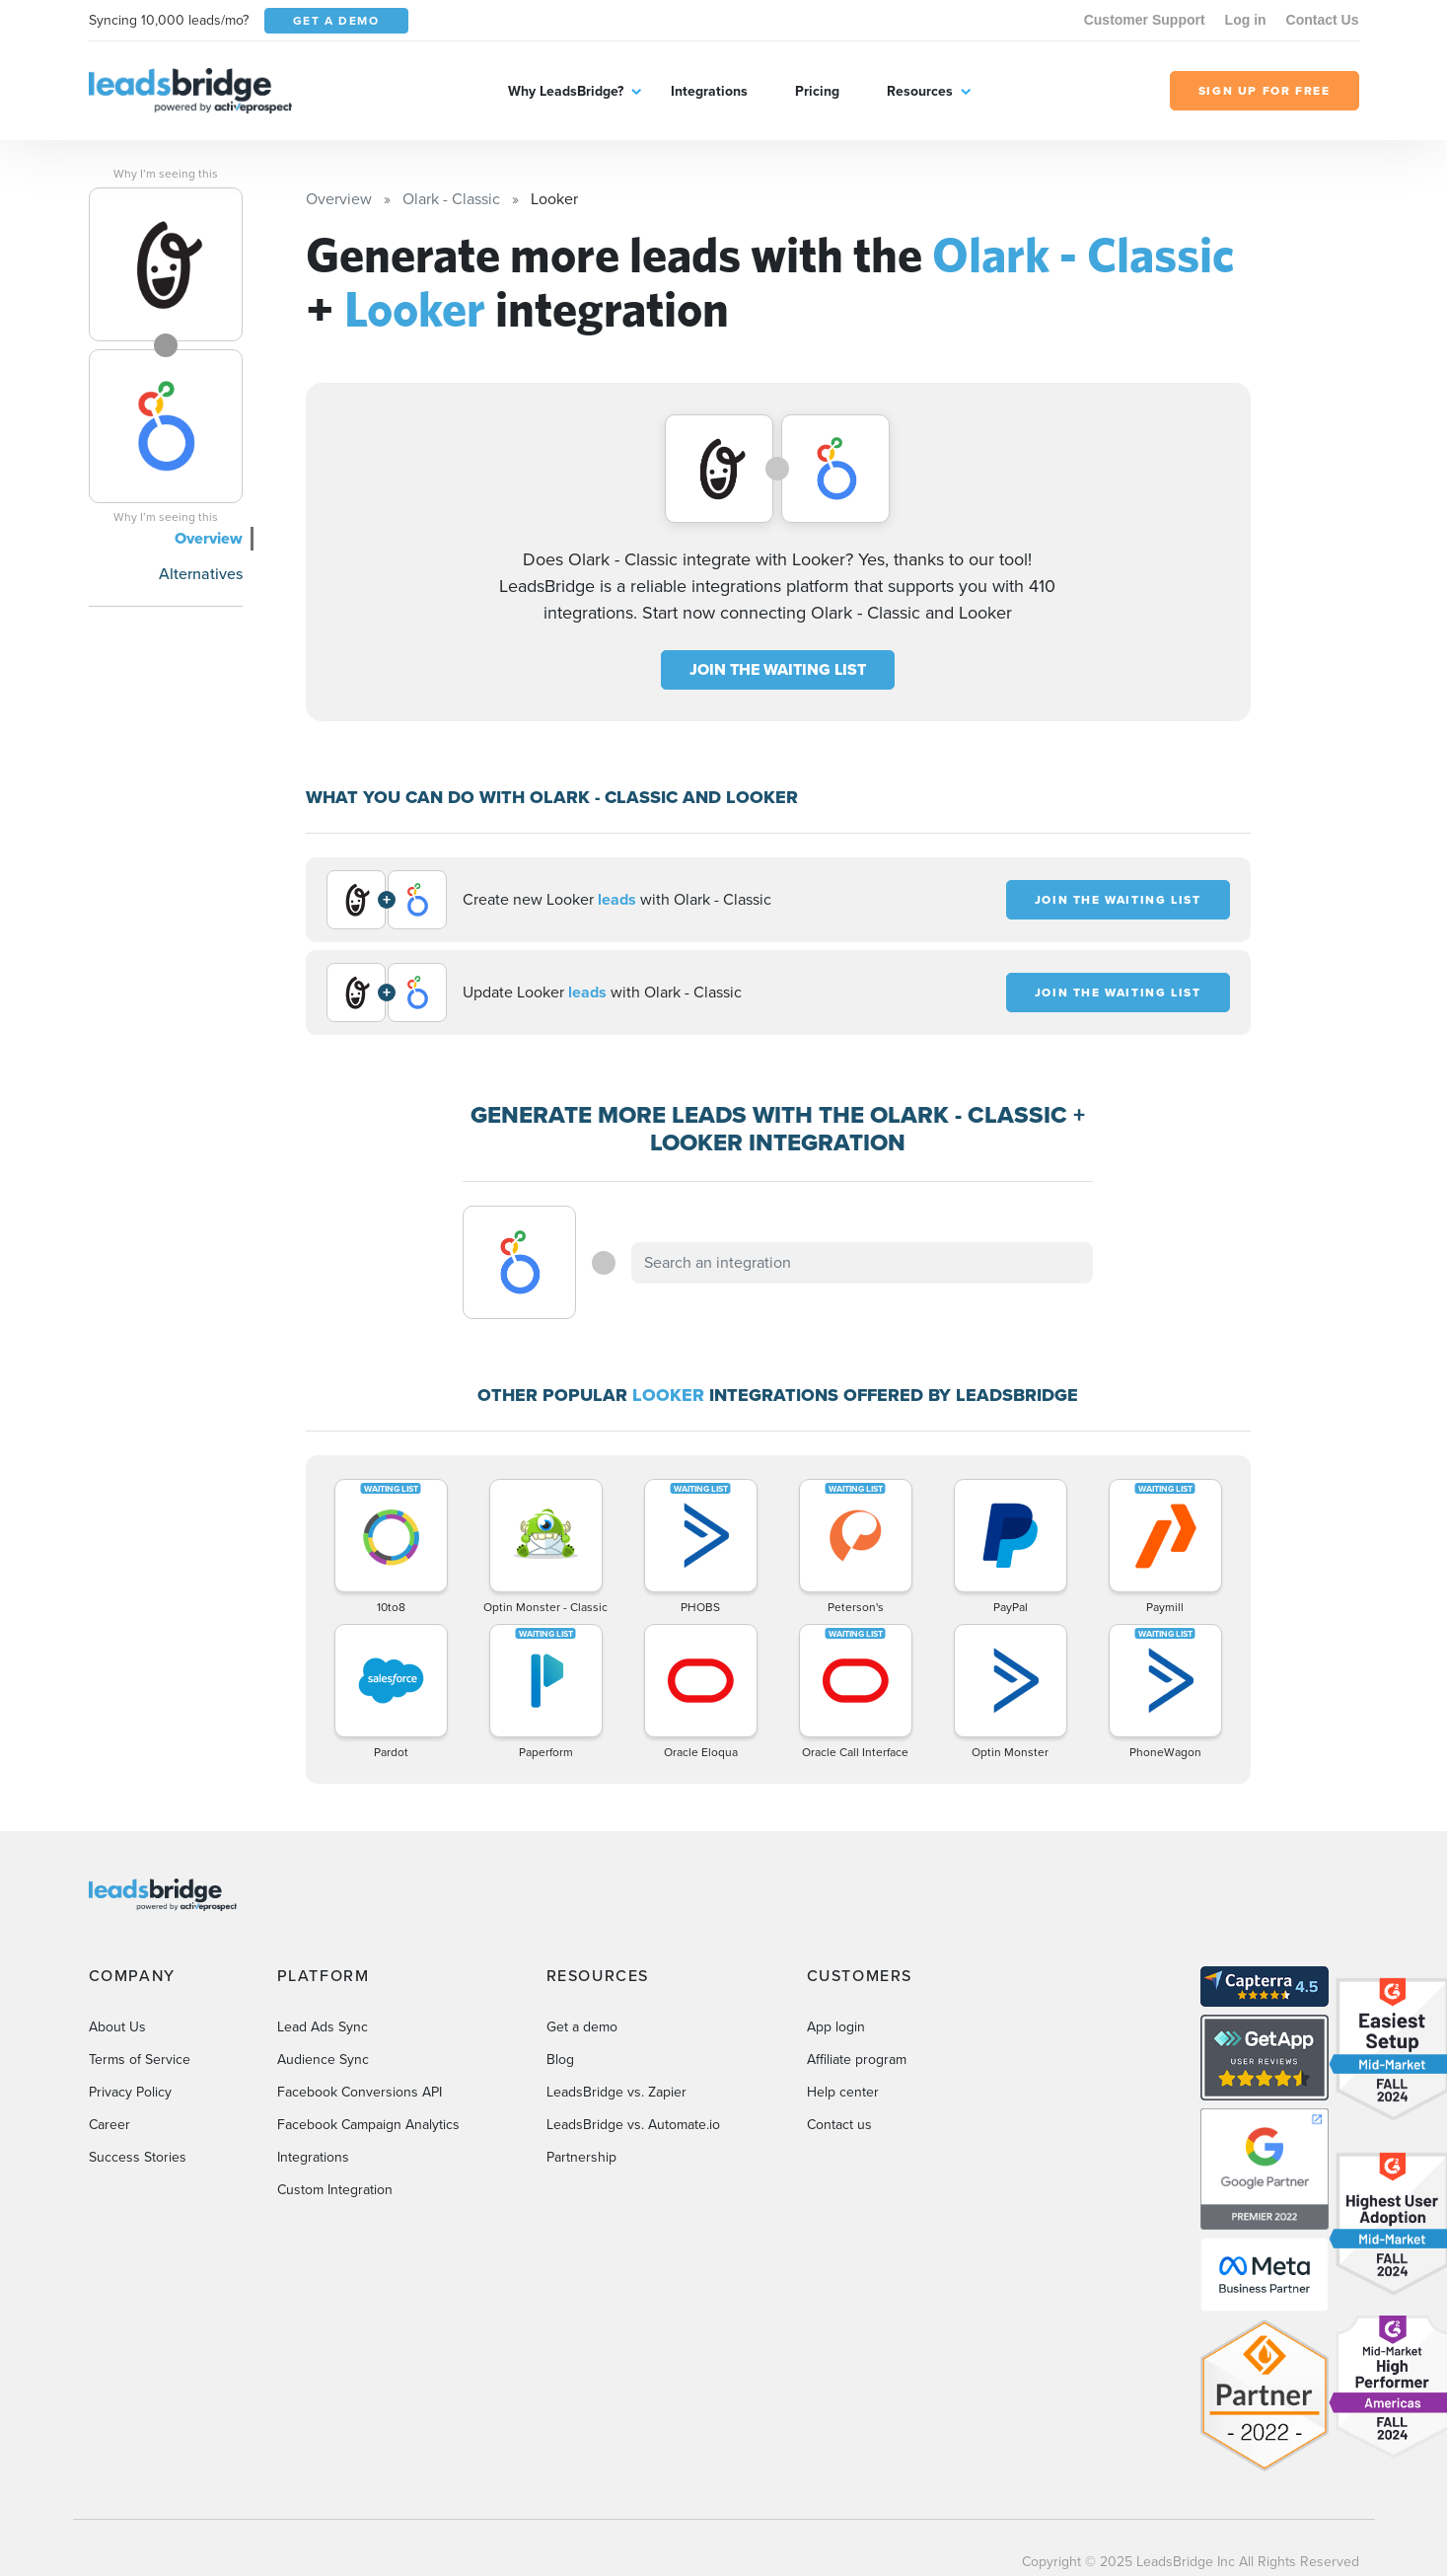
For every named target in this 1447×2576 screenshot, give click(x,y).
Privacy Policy (130, 2092)
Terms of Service (139, 2059)
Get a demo (581, 2027)
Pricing (817, 91)
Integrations (709, 91)
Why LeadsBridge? (565, 91)
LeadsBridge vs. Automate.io (633, 2124)
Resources (920, 91)
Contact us (839, 2124)
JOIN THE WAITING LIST (777, 669)
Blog (560, 2059)
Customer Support (1144, 20)
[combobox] (862, 1263)
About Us (117, 2027)
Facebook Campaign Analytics (368, 2124)
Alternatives (201, 573)
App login (836, 2027)
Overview (209, 538)
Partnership (581, 2157)
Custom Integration (335, 2189)
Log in (1245, 20)
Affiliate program (856, 2059)
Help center (843, 2092)
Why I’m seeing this (165, 174)
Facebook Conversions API (359, 2092)
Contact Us (1322, 20)
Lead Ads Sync (322, 2027)
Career (109, 2124)
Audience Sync (323, 2059)
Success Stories (137, 2157)
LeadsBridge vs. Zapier (616, 2092)
